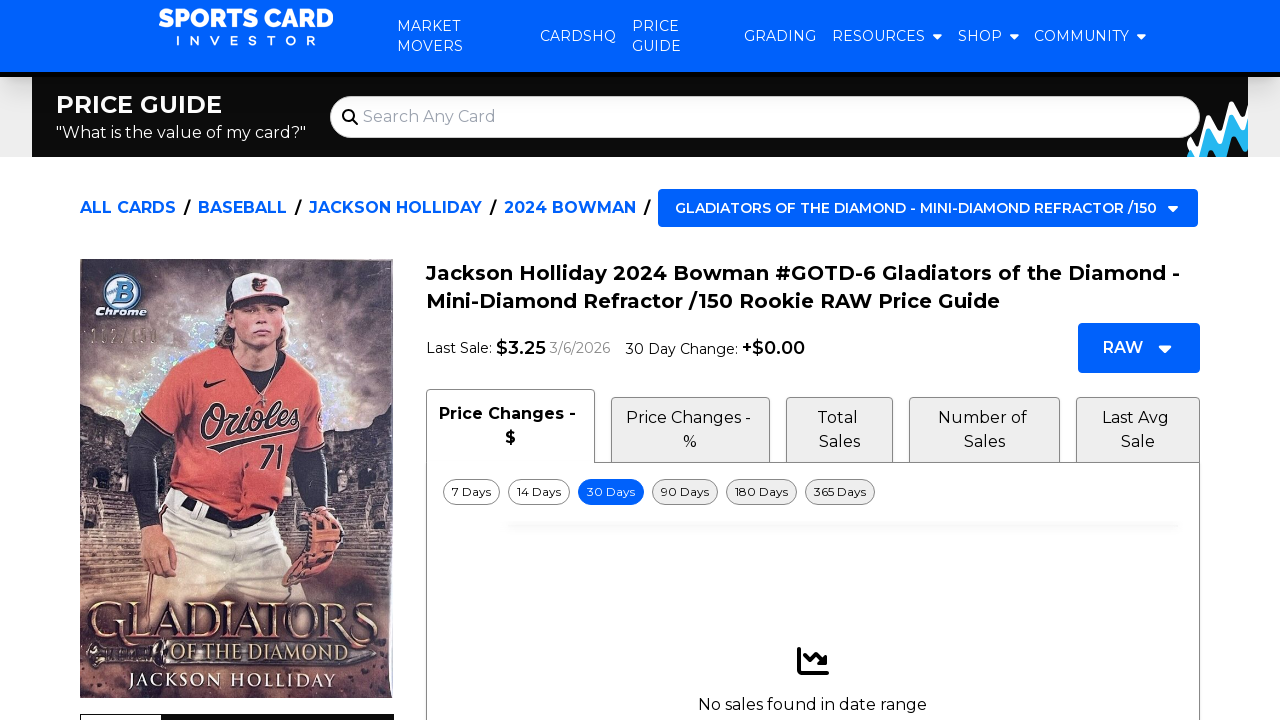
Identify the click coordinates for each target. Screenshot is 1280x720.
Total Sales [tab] (839, 429)
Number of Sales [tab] (984, 429)
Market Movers (430, 36)
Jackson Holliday (395, 207)
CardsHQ (578, 36)
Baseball (242, 207)
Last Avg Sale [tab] (1137, 429)
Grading (780, 36)
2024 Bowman (570, 207)
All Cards (128, 207)
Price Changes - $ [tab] (510, 425)
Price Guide (656, 36)
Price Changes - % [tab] (690, 429)
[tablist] (813, 426)
